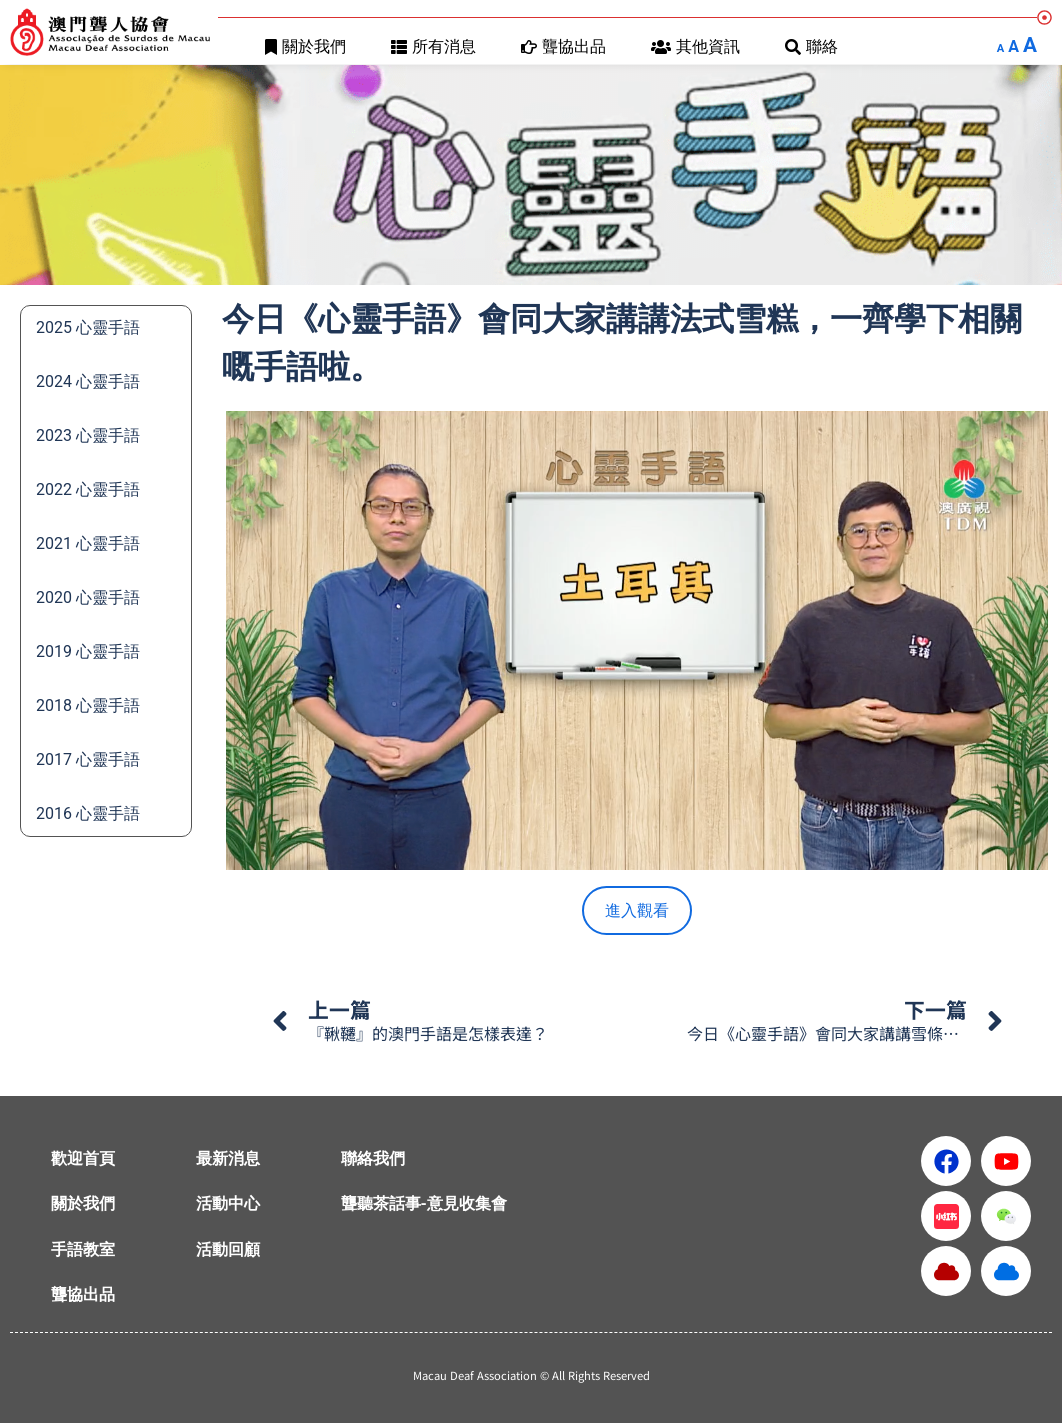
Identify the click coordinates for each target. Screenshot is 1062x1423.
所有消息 (433, 46)
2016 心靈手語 (88, 813)
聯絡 (811, 46)
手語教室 (83, 1249)
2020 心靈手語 (88, 597)
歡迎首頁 (83, 1158)
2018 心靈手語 (88, 705)
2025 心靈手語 (88, 327)
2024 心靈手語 (88, 381)
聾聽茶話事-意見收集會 (424, 1203)
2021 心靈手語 (88, 543)
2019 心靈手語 (88, 651)
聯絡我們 (373, 1158)
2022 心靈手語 (88, 489)
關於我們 (305, 46)
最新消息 (228, 1158)
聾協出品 (563, 46)
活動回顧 (228, 1249)
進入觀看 (637, 910)
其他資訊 (695, 46)
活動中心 (228, 1203)
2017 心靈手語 (88, 759)
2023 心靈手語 (88, 435)
